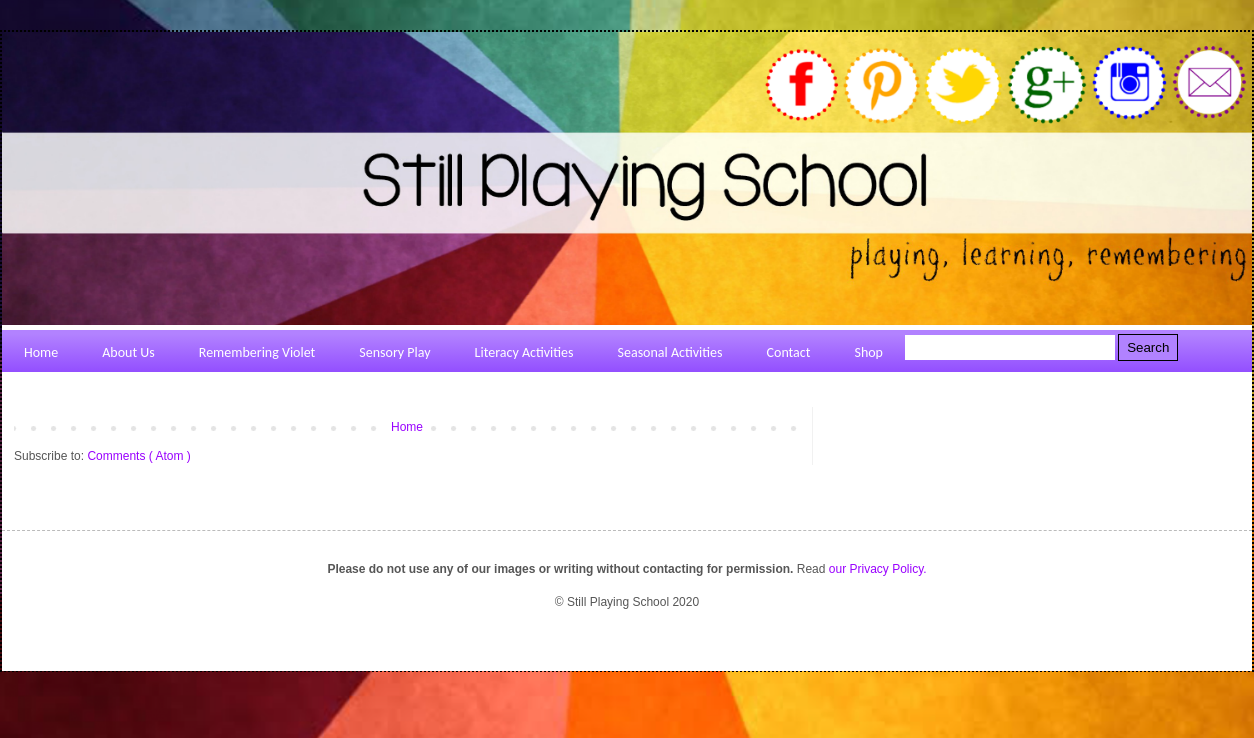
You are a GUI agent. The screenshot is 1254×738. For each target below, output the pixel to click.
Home (407, 427)
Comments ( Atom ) (138, 456)
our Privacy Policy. (878, 569)
